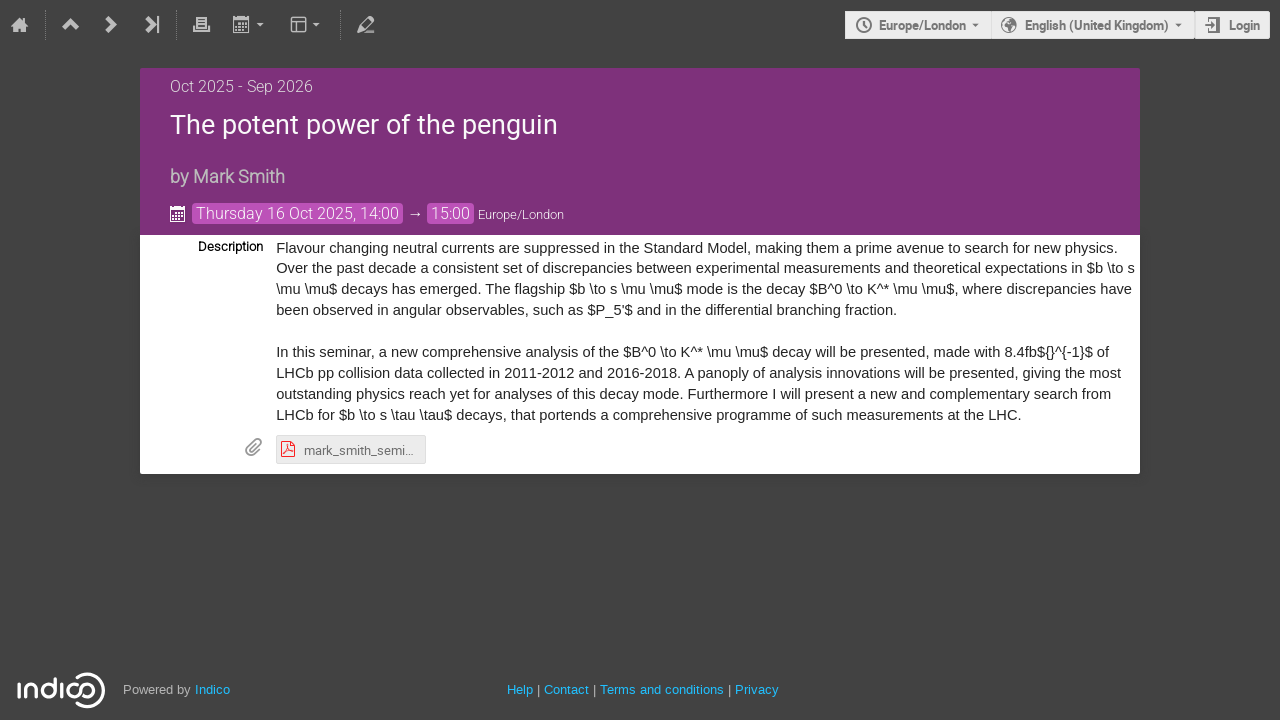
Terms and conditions (662, 689)
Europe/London (922, 25)
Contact (566, 689)
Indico (212, 689)
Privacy (757, 689)
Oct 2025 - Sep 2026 (241, 86)
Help (520, 689)
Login (1244, 25)
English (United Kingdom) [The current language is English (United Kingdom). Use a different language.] (1097, 25)
